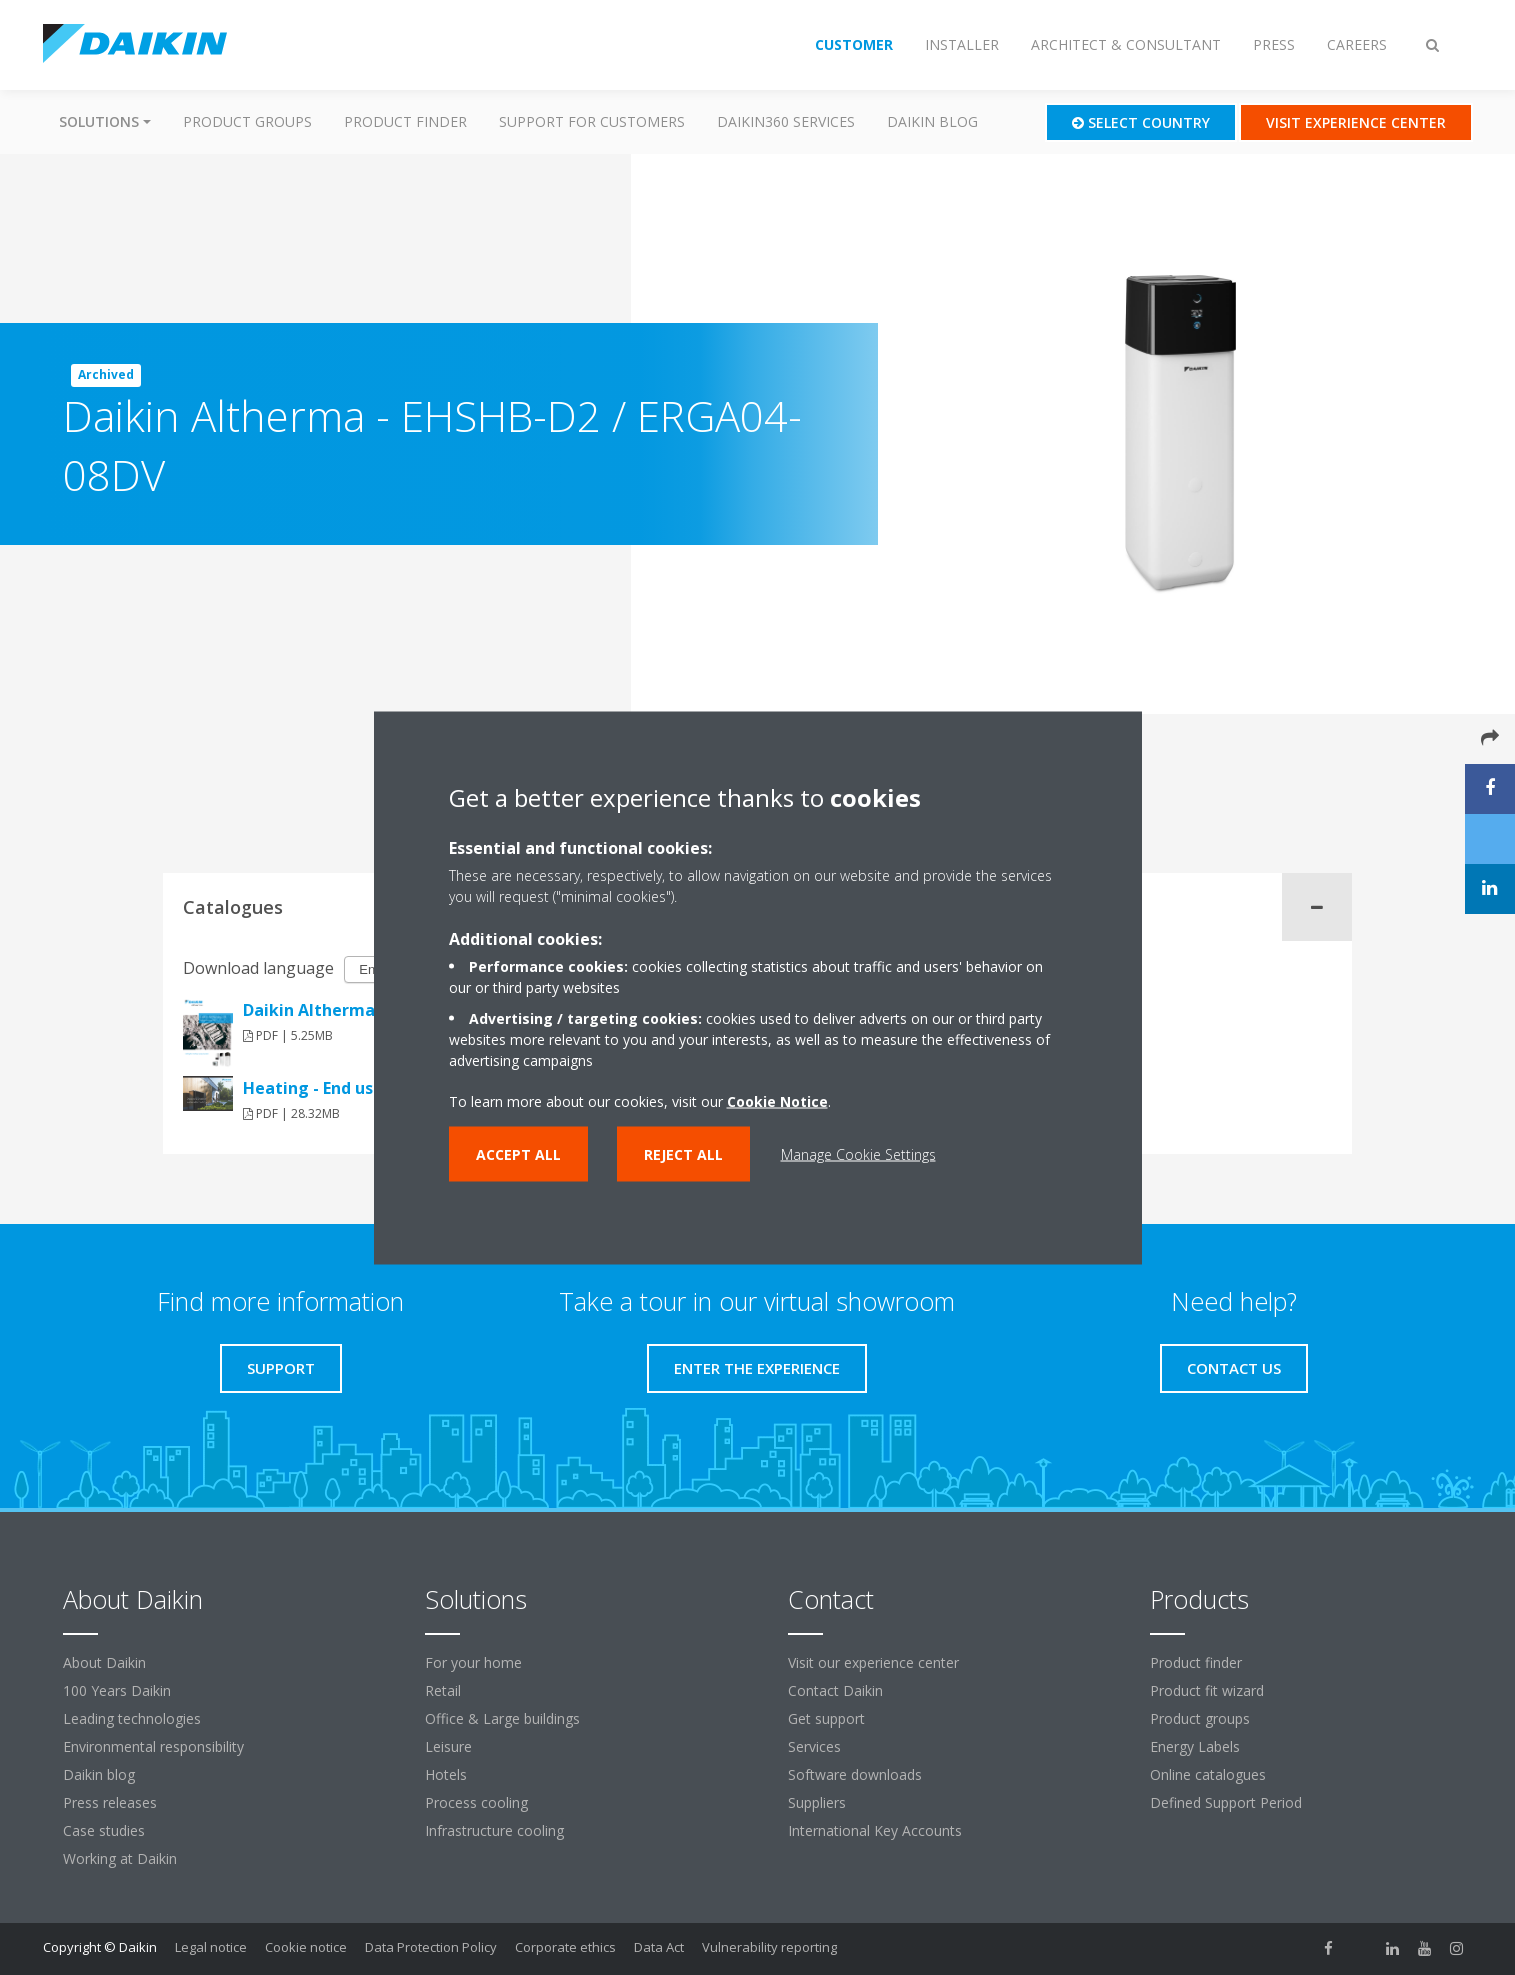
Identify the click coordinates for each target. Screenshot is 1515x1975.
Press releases (110, 1802)
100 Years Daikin (117, 1690)
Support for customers (592, 121)
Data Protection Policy (431, 1947)
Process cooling (476, 1802)
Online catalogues (1208, 1774)
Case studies (104, 1830)
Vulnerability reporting (769, 1947)
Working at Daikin (120, 1858)
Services (814, 1746)
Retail (443, 1690)
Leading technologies (132, 1718)
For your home (473, 1662)
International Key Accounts (875, 1830)
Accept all (518, 1153)
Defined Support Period (1228, 1802)
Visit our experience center (873, 1662)
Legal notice (211, 1947)
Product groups (247, 121)
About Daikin (104, 1662)
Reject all (683, 1153)
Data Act (659, 1947)
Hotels (446, 1774)
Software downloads (855, 1774)
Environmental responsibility (153, 1746)
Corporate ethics (565, 1947)
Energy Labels (1195, 1746)
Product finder (405, 121)
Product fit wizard (1207, 1690)
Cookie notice (306, 1947)
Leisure (448, 1746)
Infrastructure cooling (494, 1830)
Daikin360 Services (786, 121)
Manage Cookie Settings (858, 1153)
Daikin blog (932, 121)
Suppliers (817, 1802)
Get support (826, 1718)
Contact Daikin (835, 1690)
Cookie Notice (777, 1100)
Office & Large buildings (502, 1718)
